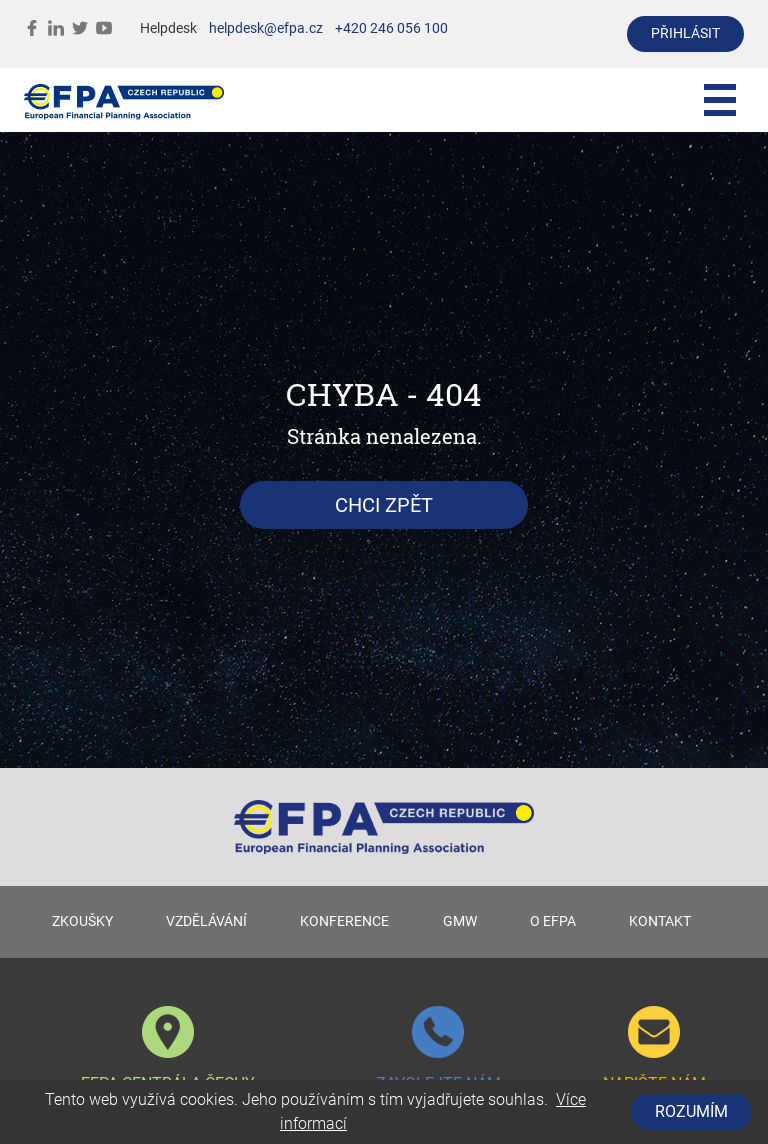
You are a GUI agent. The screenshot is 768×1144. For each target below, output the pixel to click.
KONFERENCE (344, 921)
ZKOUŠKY (82, 921)
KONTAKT (660, 921)
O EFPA (553, 921)
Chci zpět (384, 505)
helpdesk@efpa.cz (266, 28)
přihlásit (685, 33)
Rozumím (691, 1111)
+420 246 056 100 (391, 28)
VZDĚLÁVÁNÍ (206, 921)
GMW (460, 921)
